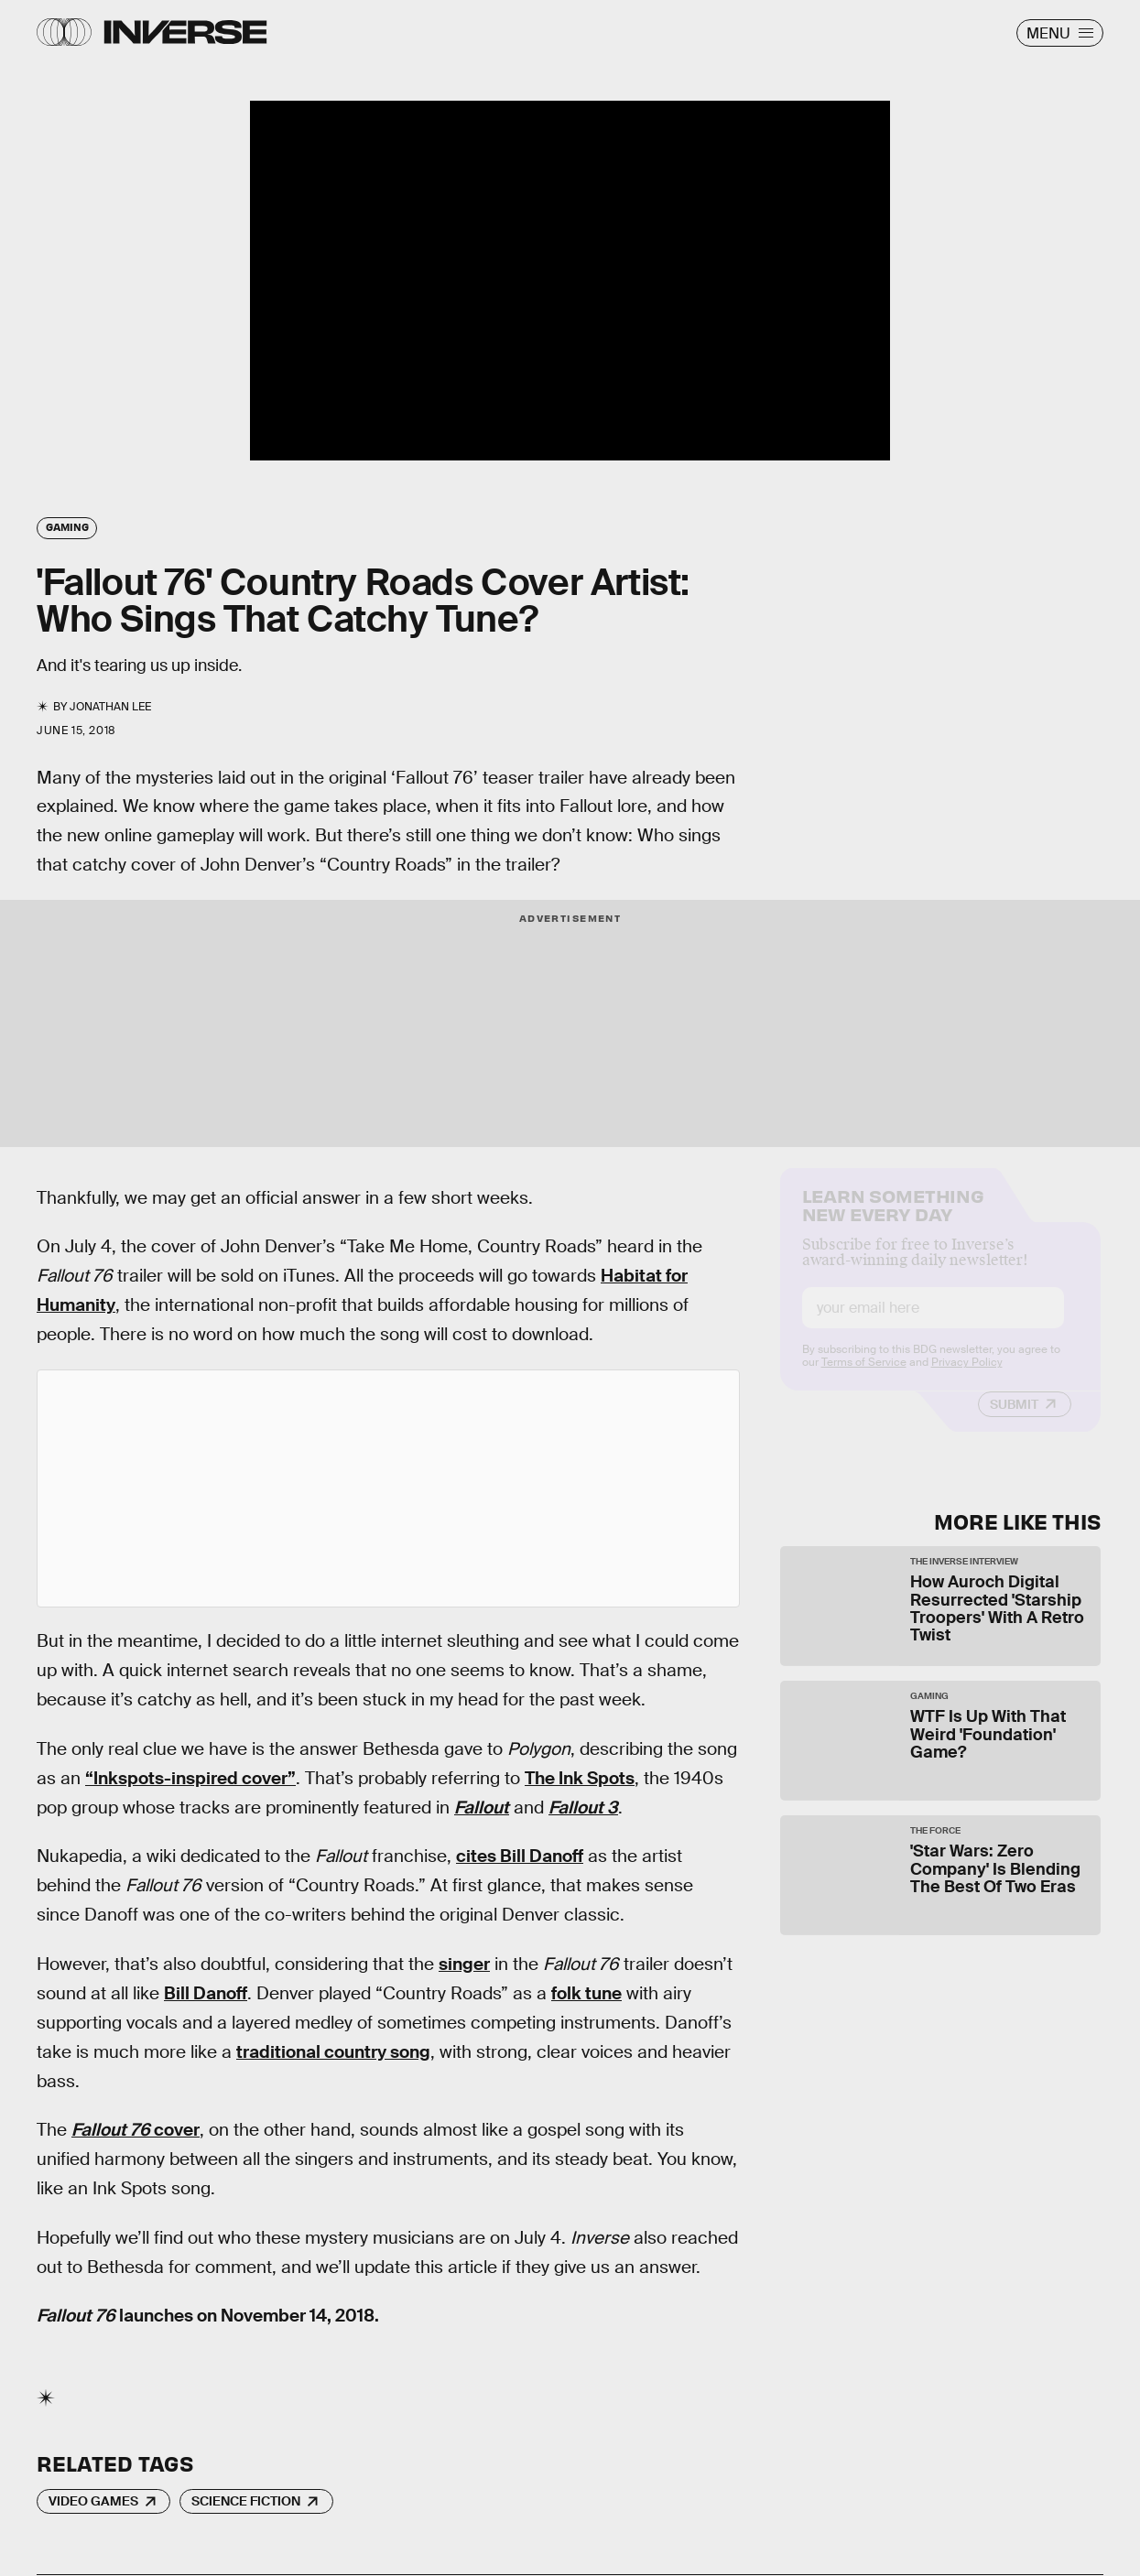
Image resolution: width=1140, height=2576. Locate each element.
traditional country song (333, 2051)
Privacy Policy (967, 1377)
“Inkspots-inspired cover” (190, 1778)
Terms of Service (864, 1377)
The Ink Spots (580, 1778)
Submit (1014, 1420)
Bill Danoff (205, 1993)
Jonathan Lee (110, 706)
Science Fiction (245, 2501)
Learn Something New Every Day (893, 1219)
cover (135, 2129)
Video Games (93, 2501)
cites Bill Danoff (519, 1856)
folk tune (586, 1993)
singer (464, 1964)
